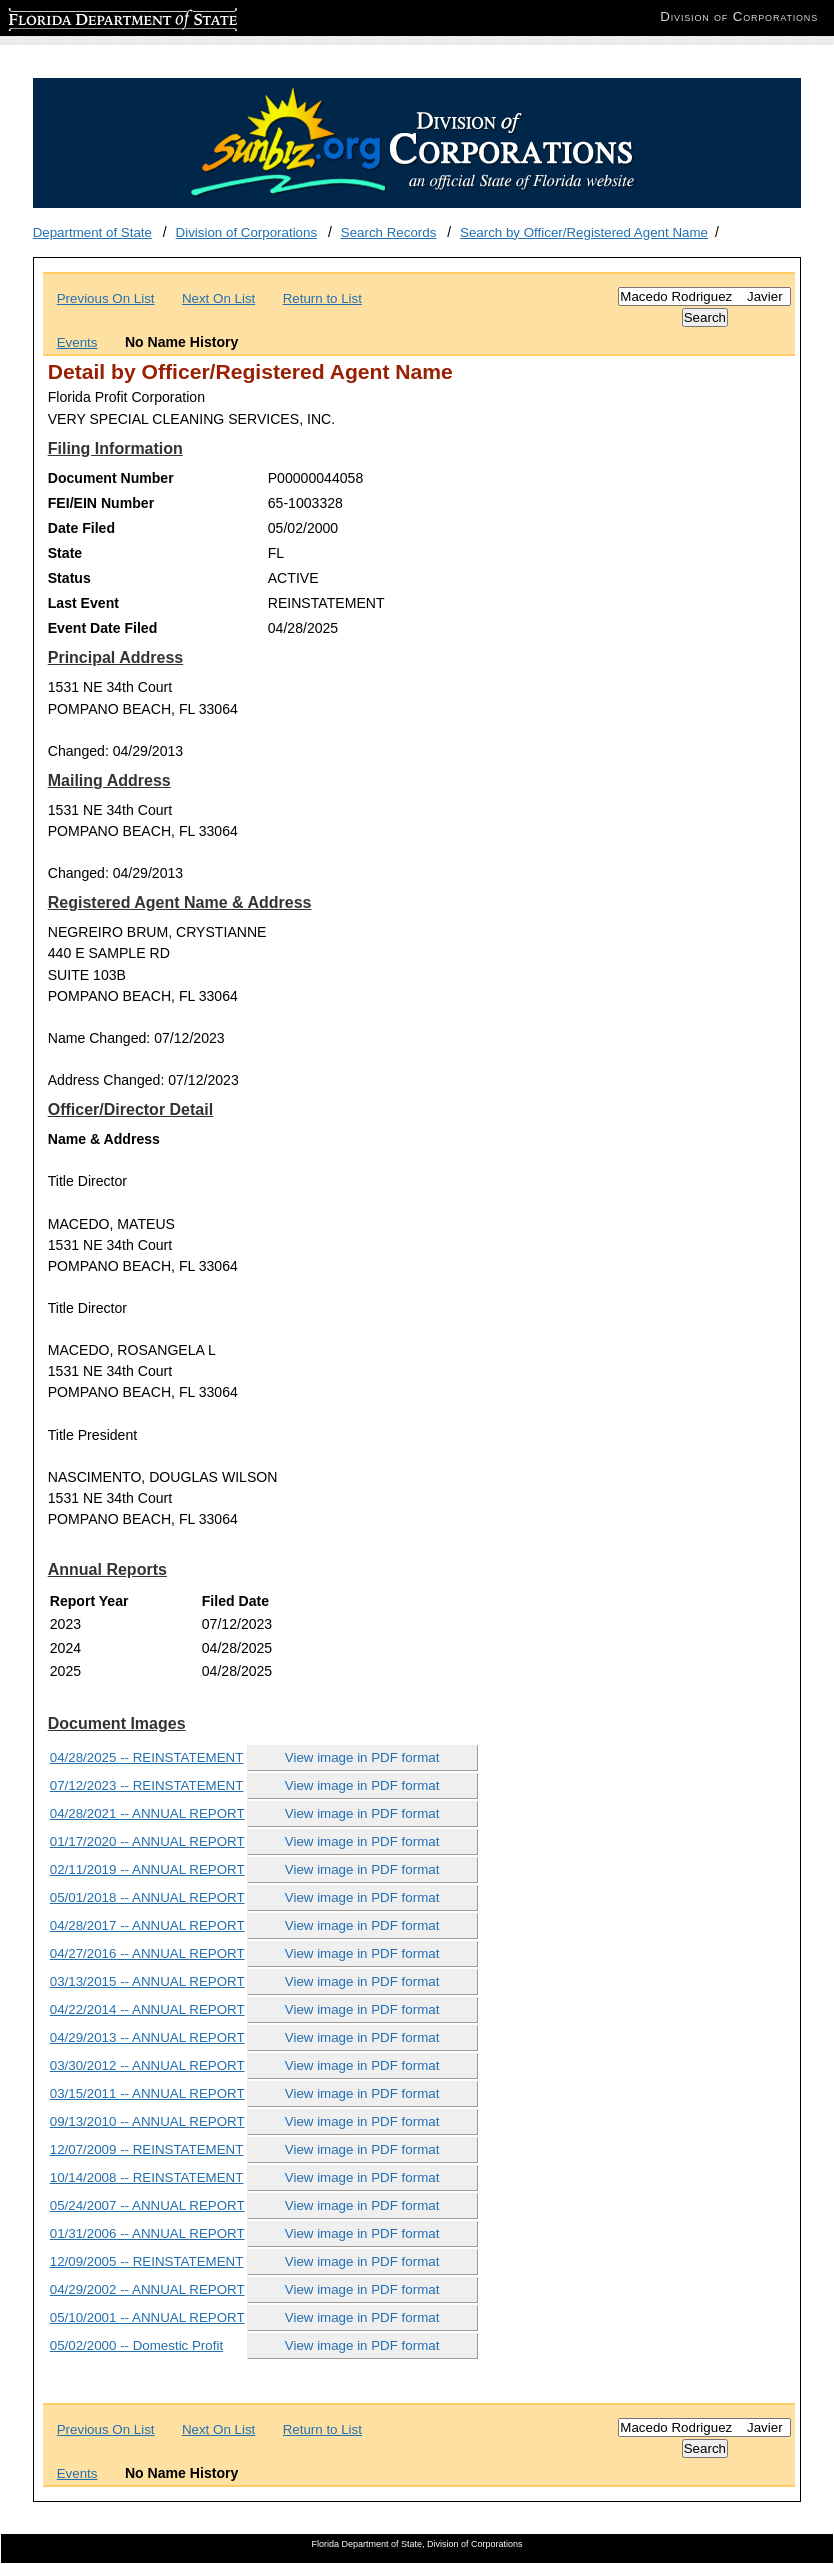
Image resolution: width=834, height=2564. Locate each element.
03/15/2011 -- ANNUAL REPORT (147, 2093)
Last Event (83, 603)
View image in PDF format (362, 1757)
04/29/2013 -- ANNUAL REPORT (147, 2037)
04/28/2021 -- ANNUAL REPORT (147, 1813)
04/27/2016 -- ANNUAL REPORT (147, 1953)
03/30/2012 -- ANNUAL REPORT (147, 2065)
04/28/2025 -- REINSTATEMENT (147, 1757)
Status (69, 578)
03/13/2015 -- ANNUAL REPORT (147, 1981)
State (65, 553)
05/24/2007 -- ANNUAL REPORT (147, 2205)
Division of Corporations (247, 232)
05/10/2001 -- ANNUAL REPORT (147, 2317)
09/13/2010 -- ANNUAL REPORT (147, 2121)
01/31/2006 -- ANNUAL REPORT (147, 2233)
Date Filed (81, 528)
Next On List (218, 298)
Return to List (322, 298)
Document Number (111, 478)
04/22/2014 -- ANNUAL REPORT (147, 2009)
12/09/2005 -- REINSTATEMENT (147, 2261)
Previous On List (106, 298)
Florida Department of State (90, 16)
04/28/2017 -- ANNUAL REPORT (147, 1925)
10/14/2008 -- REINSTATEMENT (147, 2177)
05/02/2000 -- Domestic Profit (136, 2345)
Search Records (389, 232)
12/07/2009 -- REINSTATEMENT (147, 2149)
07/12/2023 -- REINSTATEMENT (147, 1785)
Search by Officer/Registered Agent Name (584, 232)
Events (77, 342)
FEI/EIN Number (101, 503)
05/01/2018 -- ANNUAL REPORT (147, 1897)
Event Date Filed (103, 628)
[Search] (704, 296)
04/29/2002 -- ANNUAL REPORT (147, 2289)
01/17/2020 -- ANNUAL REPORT (147, 1841)
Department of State (92, 232)
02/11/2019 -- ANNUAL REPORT (147, 1869)
